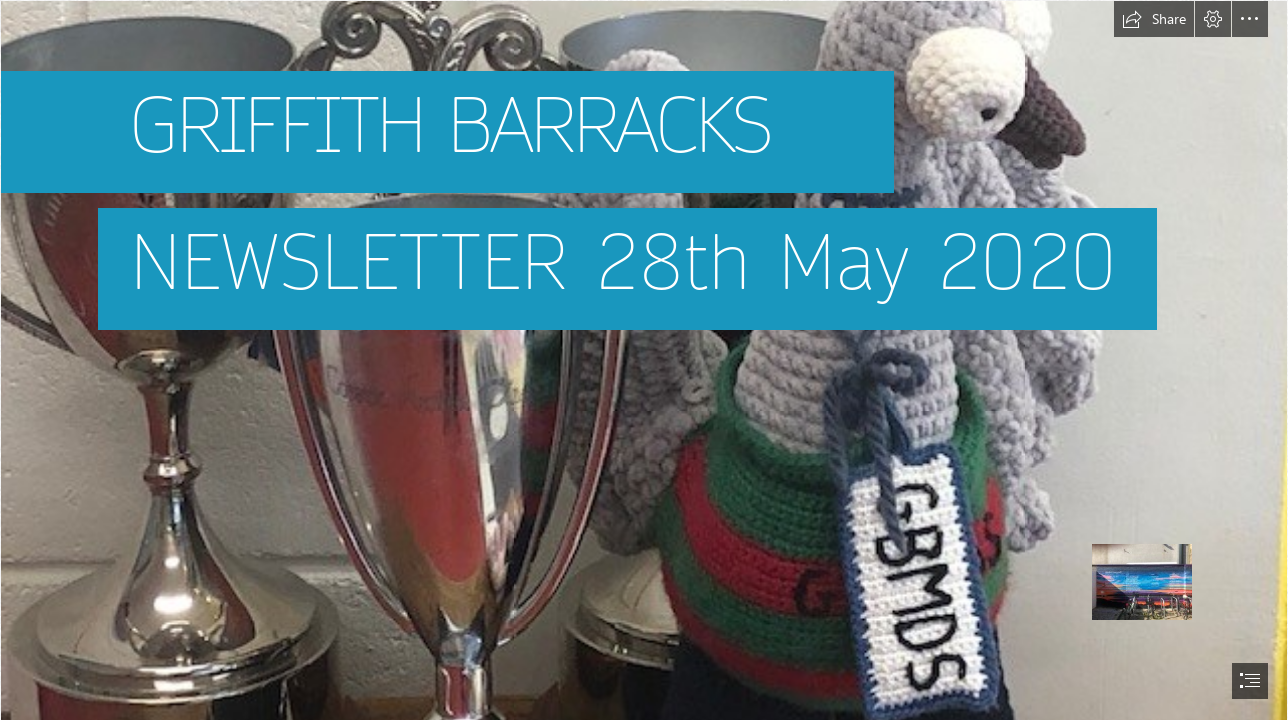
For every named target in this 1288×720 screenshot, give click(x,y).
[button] (1154, 19)
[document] (644, 360)
